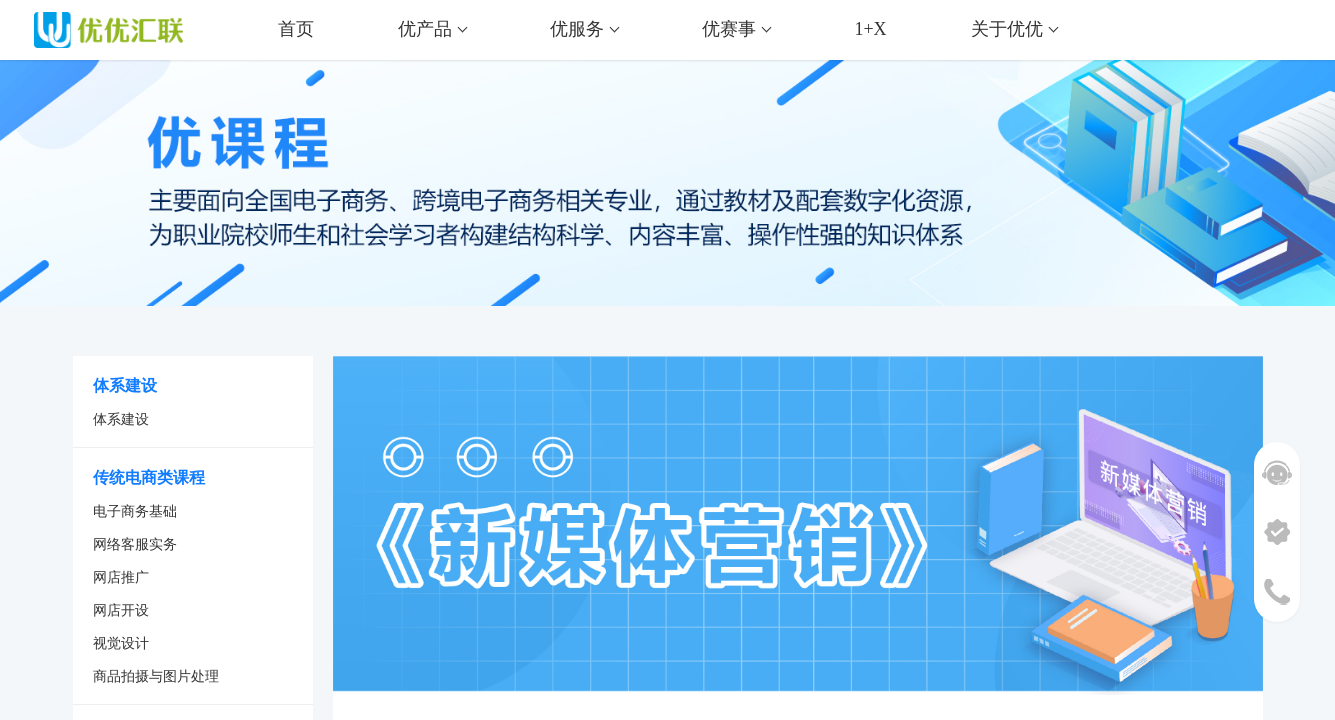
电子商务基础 (135, 511)
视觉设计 (121, 643)
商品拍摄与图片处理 (156, 676)
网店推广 (121, 577)
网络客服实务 (135, 544)
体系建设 (121, 419)
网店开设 (121, 610)
